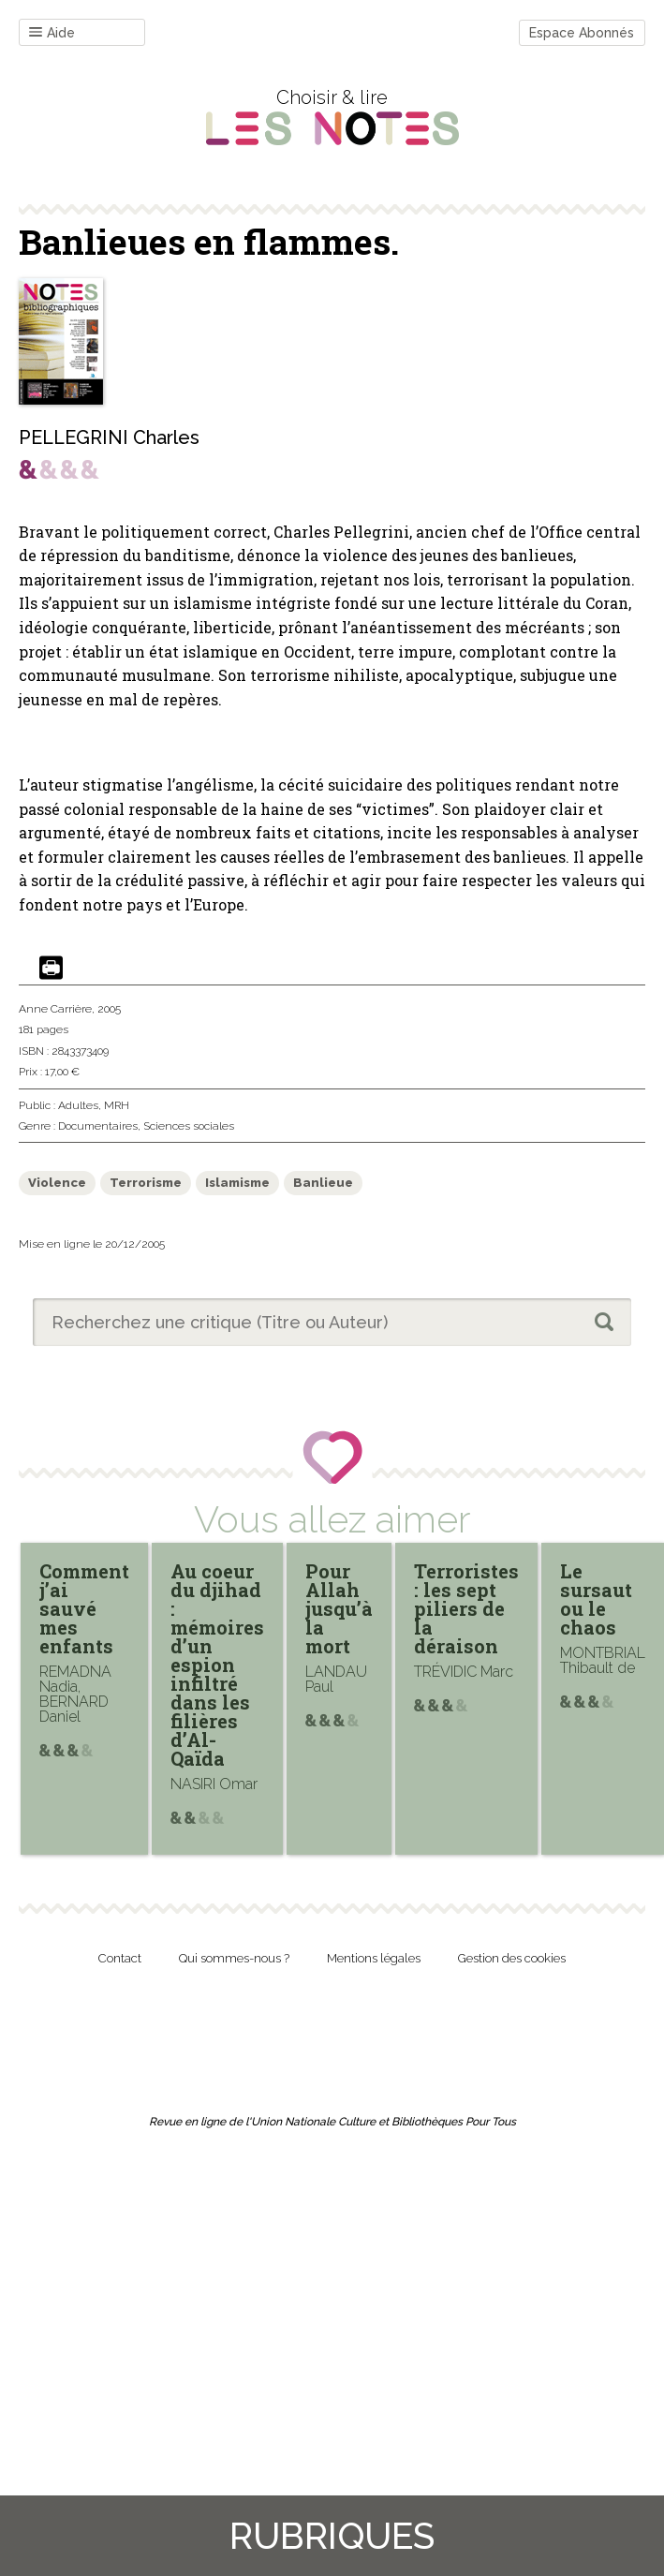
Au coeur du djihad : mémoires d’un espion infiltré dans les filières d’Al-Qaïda (217, 1664)
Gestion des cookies (512, 1958)
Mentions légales (374, 1958)
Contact (119, 1958)
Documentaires (98, 1126)
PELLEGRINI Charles (109, 437)
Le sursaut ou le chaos (596, 1599)
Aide (52, 33)
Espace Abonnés (581, 32)
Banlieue (323, 1183)
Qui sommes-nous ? (234, 1958)
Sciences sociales (188, 1126)
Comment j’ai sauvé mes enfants (84, 1608)
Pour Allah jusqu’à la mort (339, 1608)
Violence (57, 1183)
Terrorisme (146, 1183)
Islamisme (237, 1183)
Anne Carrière (55, 1008)
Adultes (78, 1105)
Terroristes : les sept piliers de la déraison (466, 1608)
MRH (116, 1105)
